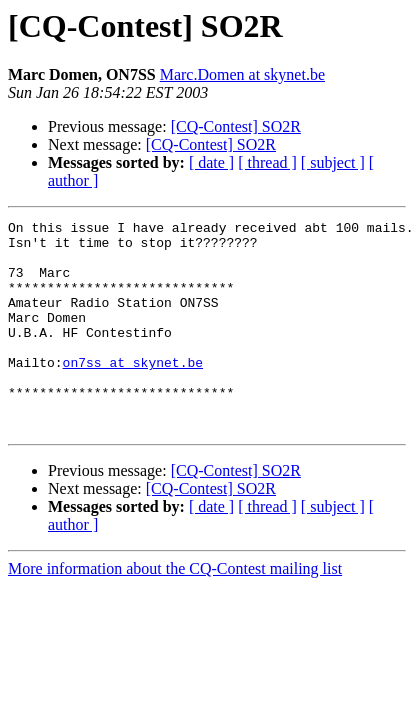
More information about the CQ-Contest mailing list (175, 610)
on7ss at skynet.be (133, 392)
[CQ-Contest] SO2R (236, 126)
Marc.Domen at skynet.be (242, 74)
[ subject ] (333, 162)
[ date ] (211, 162)
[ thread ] (267, 162)
